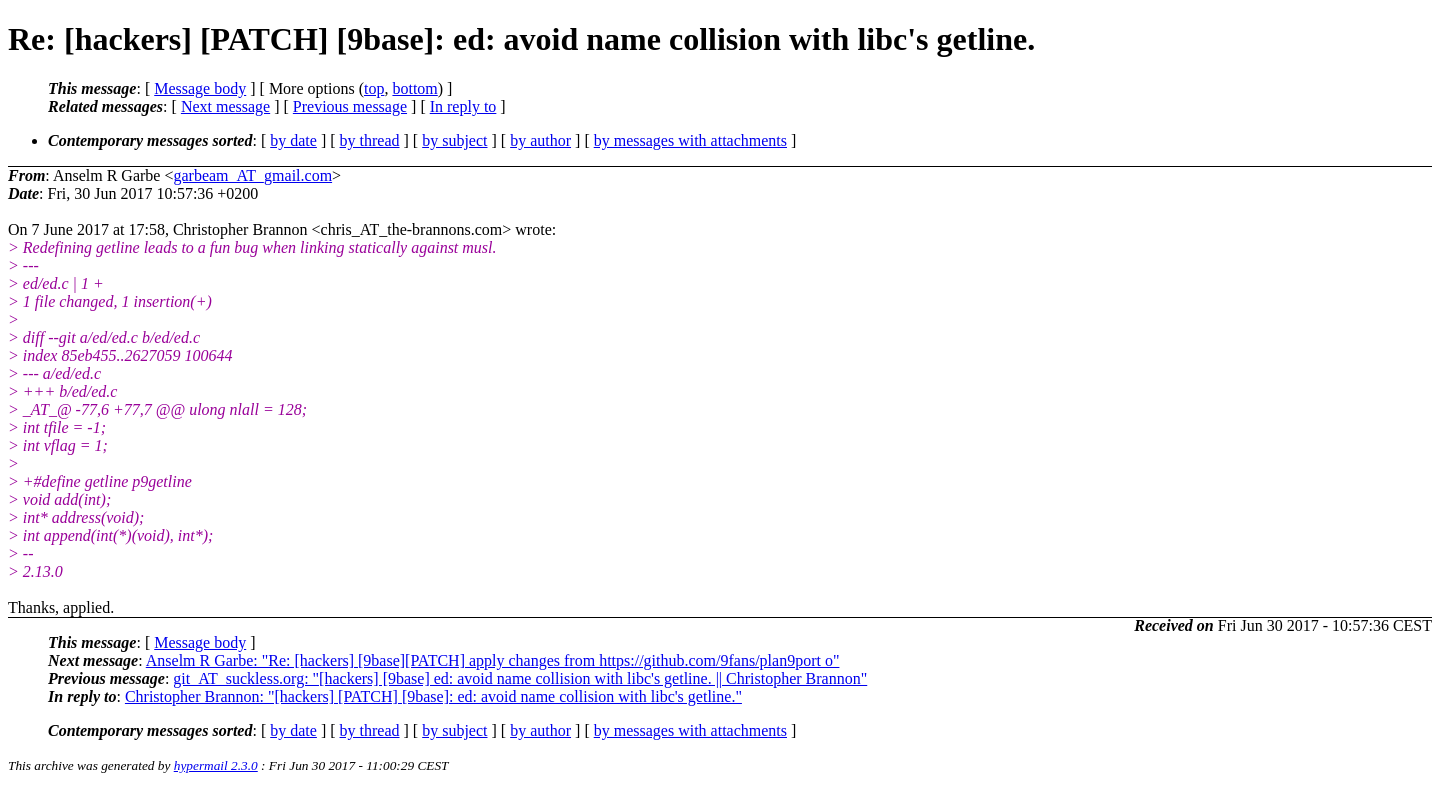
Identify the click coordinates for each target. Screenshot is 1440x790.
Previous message (350, 106)
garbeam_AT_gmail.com (252, 175)
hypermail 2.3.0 (216, 765)
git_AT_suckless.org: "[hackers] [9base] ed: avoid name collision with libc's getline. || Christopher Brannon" (520, 678)
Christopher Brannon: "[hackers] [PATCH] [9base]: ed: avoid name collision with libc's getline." (433, 696)
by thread (370, 140)
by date (293, 140)
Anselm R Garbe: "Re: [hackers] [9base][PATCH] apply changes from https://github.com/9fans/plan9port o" (493, 660)
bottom (414, 88)
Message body (200, 88)
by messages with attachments (690, 140)
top (374, 88)
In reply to (463, 106)
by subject (454, 140)
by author (540, 140)
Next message (225, 106)
